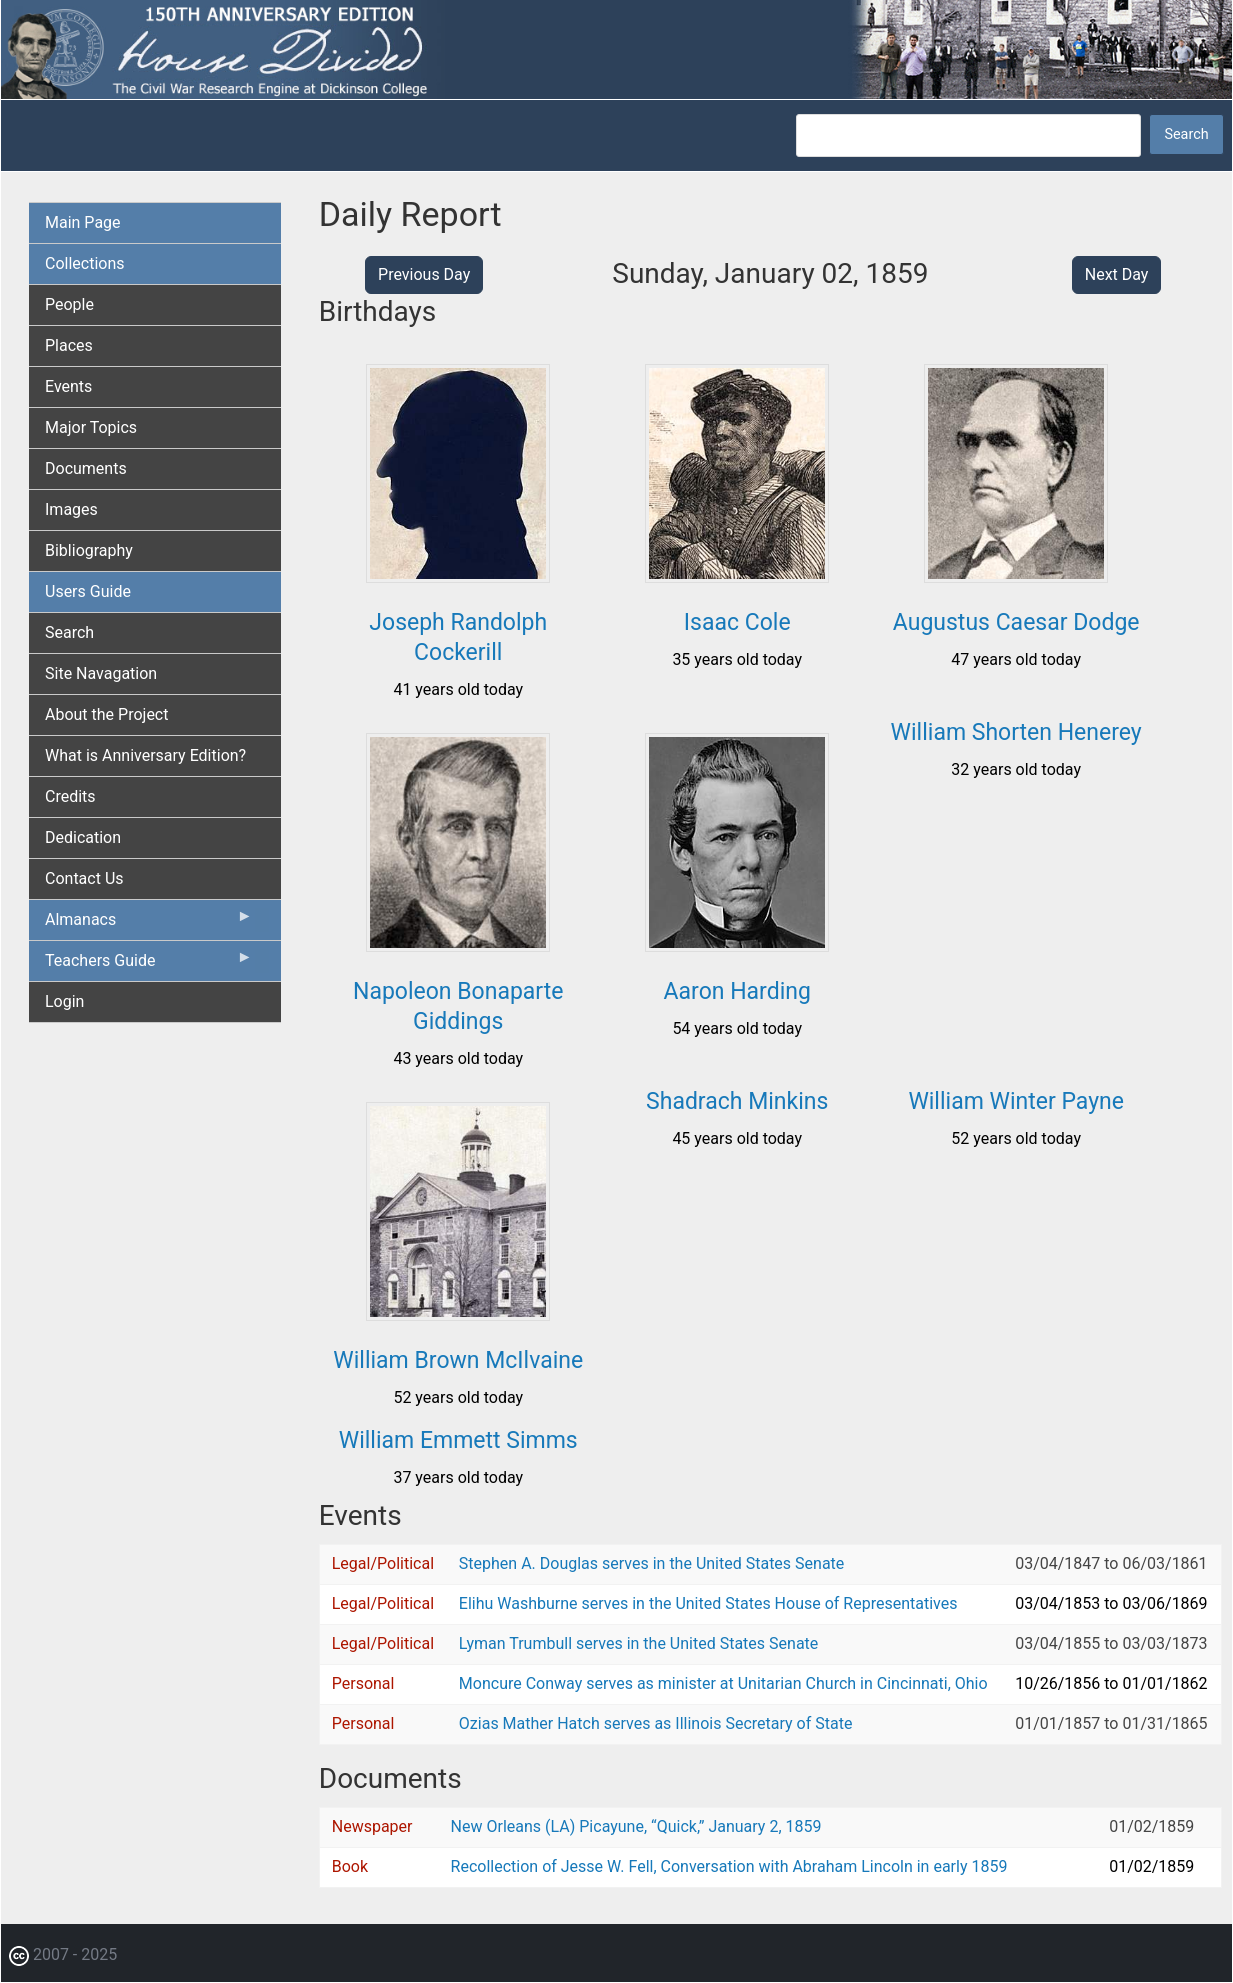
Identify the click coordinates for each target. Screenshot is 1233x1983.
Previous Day (424, 274)
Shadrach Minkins (737, 1101)
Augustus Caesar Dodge (1016, 622)
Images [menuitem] (71, 509)
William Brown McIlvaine (458, 1360)
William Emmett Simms (458, 1440)
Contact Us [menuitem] (84, 878)
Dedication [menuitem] (83, 837)
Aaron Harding (737, 991)
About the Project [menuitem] (106, 714)
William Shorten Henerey (1016, 732)
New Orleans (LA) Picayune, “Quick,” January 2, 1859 (636, 1826)
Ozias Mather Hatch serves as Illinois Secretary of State (656, 1723)
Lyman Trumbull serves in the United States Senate (638, 1643)
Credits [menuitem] (70, 796)
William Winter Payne (1016, 1101)
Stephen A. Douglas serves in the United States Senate (651, 1563)
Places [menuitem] (69, 345)
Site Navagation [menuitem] (101, 673)
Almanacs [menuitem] (149, 924)
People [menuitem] (69, 304)
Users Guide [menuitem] (88, 591)
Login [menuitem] (64, 1001)
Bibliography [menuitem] (89, 550)
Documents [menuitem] (86, 468)
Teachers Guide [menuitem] (149, 965)
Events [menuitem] (68, 386)
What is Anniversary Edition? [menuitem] (145, 755)
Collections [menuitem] (85, 263)
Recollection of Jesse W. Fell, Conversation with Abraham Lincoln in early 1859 (729, 1866)
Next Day (1117, 274)
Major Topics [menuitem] (91, 427)
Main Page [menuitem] (83, 222)
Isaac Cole (737, 622)
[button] (458, 575)
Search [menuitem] (69, 632)
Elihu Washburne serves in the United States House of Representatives (708, 1603)
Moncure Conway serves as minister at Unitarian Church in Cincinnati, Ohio (723, 1683)
